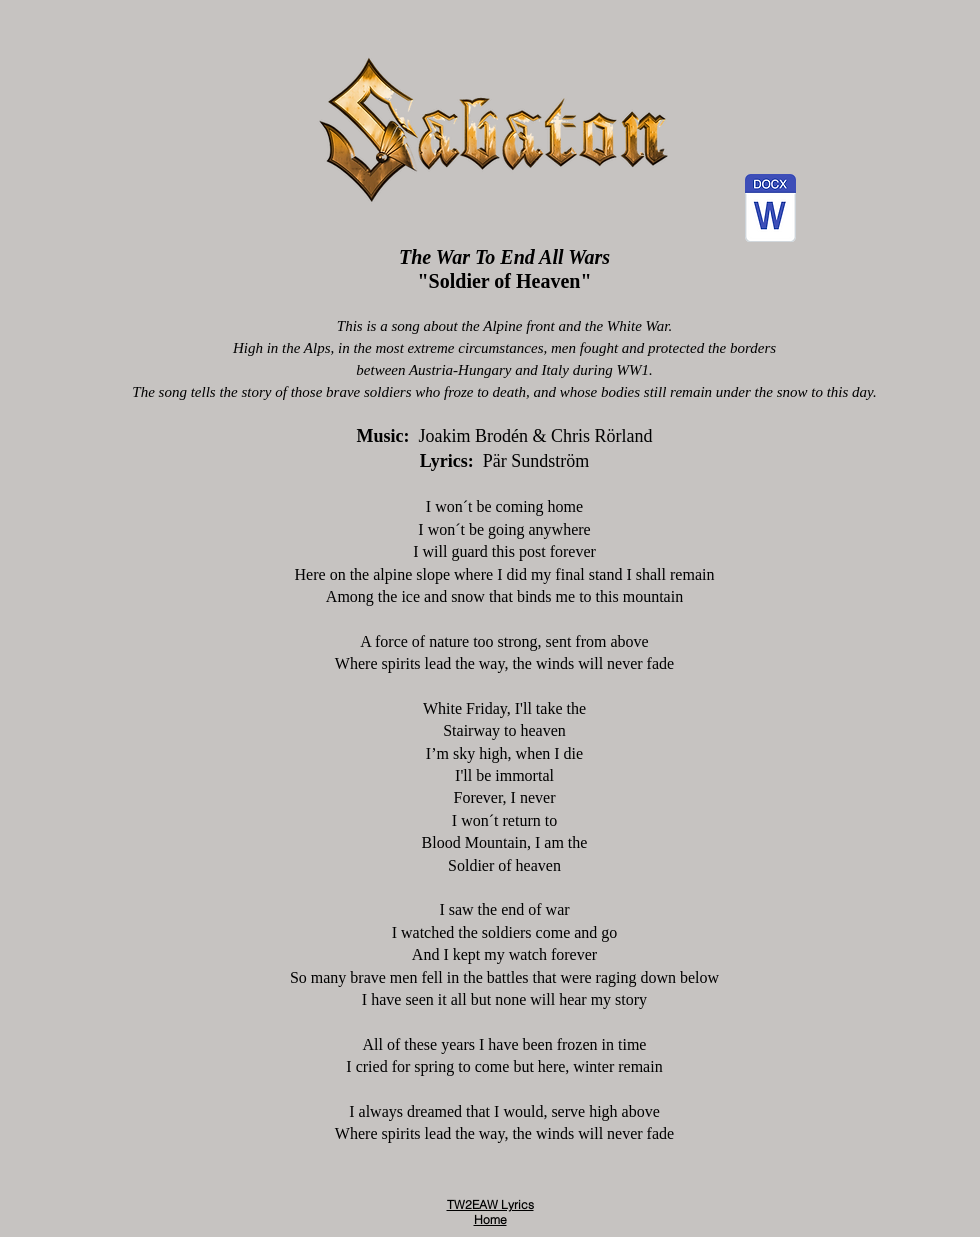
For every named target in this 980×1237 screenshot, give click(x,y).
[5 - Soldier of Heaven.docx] (770, 210)
